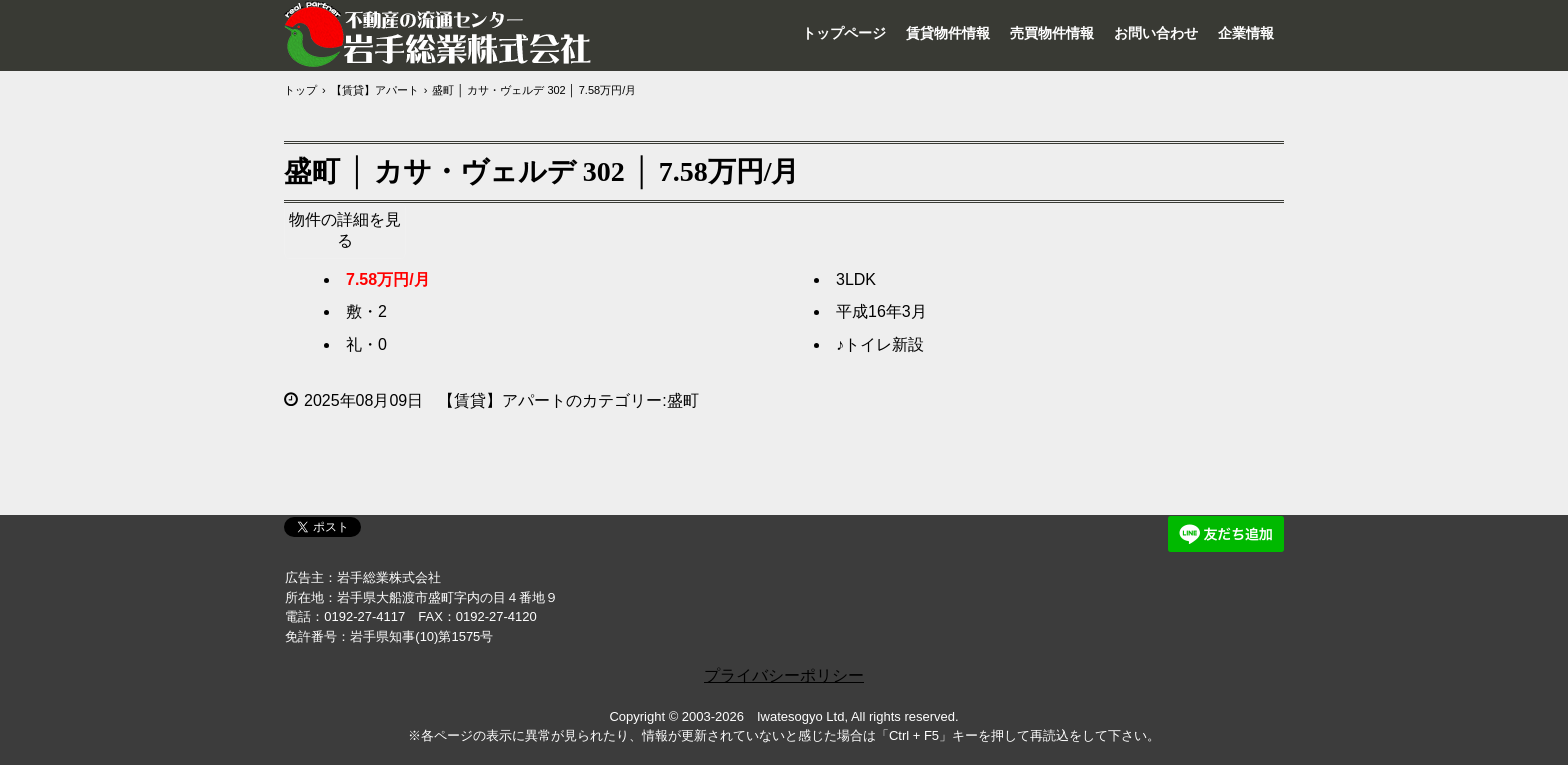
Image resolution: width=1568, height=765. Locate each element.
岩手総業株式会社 (439, 34)
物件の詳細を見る (345, 230)
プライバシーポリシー (784, 675)
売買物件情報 (1052, 33)
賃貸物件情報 (948, 33)
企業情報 (1246, 33)
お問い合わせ (1156, 33)
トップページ (844, 33)
